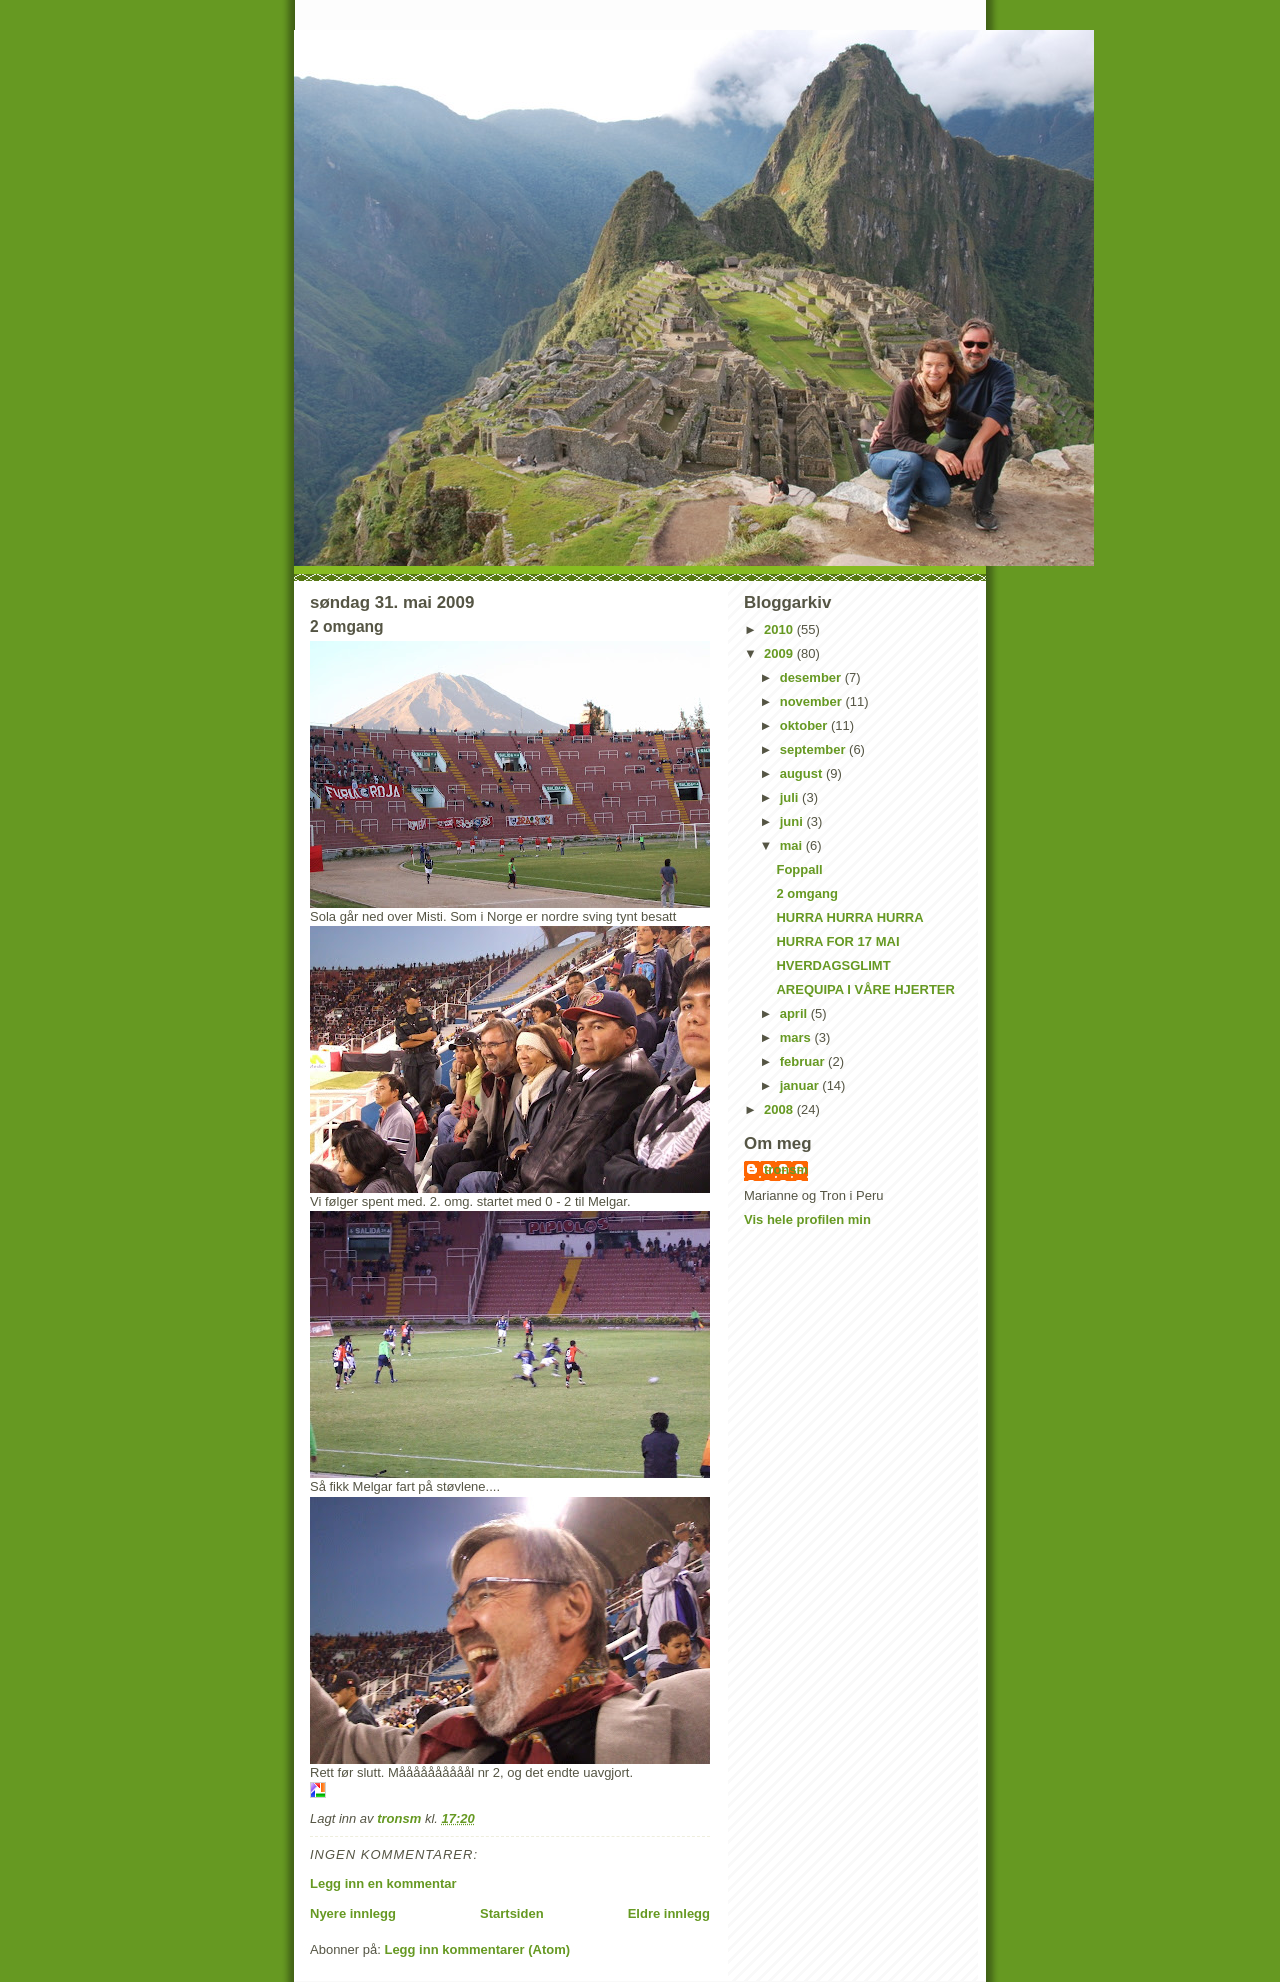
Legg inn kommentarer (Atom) (477, 1949)
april (795, 1013)
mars (797, 1037)
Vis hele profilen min (807, 1219)
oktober (805, 725)
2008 (780, 1109)
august (803, 773)
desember (812, 677)
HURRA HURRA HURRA (849, 917)
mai (793, 845)
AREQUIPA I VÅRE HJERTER (865, 989)
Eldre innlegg (669, 1913)
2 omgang (806, 893)
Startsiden (512, 1913)
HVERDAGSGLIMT (833, 965)
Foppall (799, 869)
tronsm (786, 1169)
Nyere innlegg (353, 1913)
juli (791, 797)
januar (801, 1085)
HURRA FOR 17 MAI (837, 941)
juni (793, 821)
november (813, 701)
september (814, 749)
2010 (780, 629)
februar (804, 1061)
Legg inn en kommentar (383, 1883)
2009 (780, 653)
